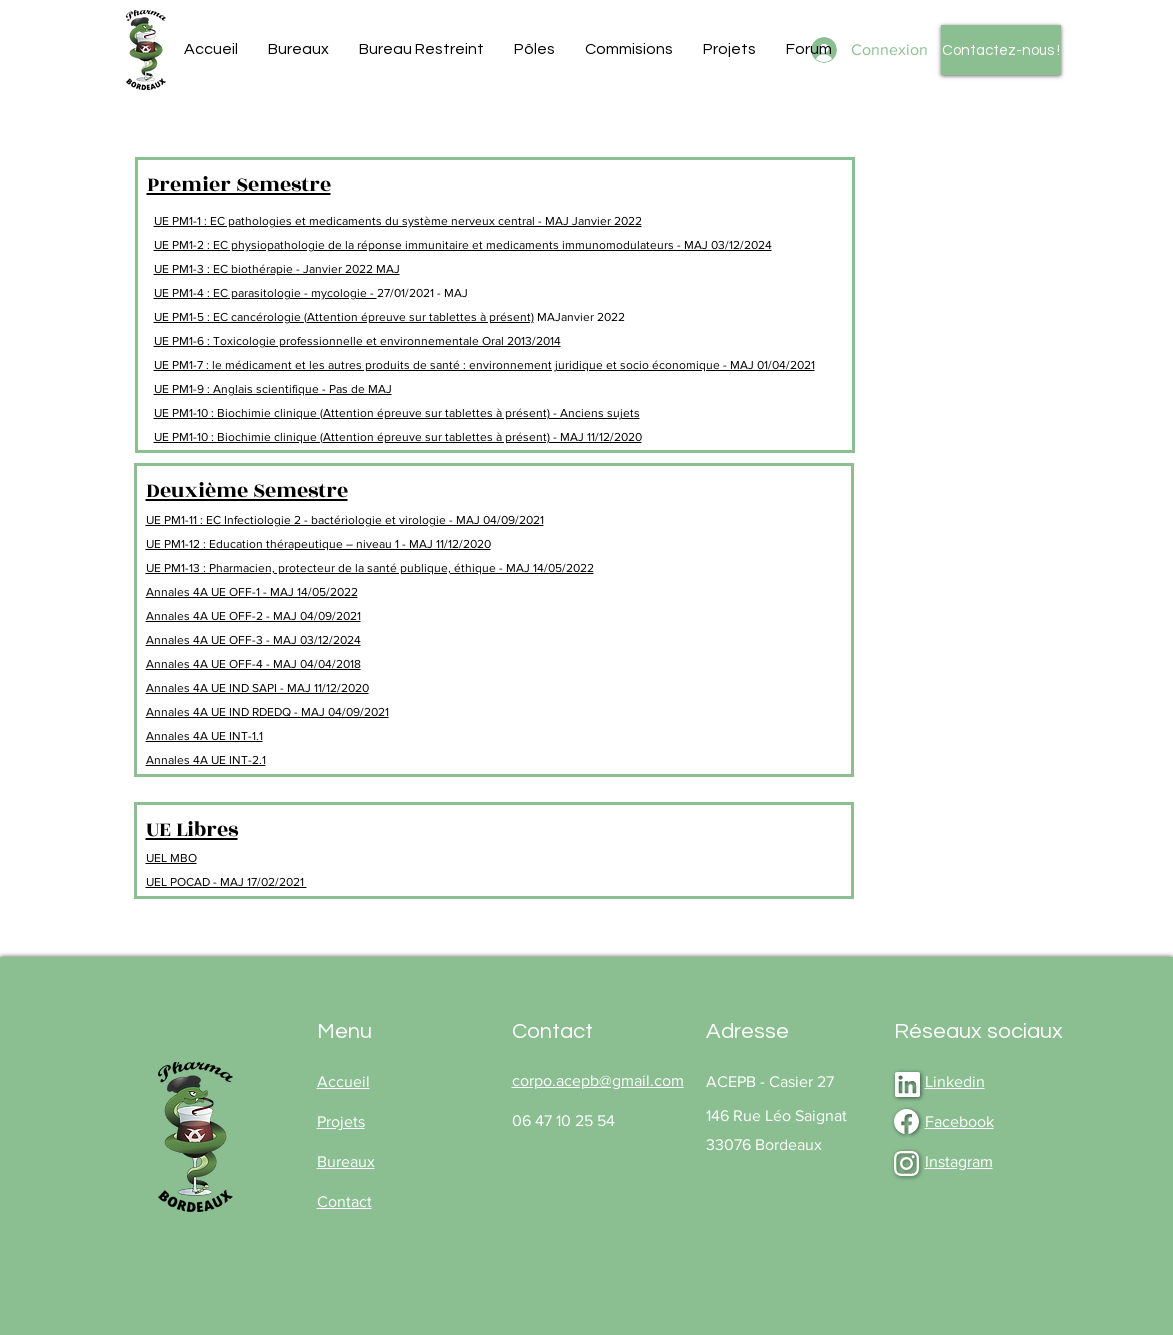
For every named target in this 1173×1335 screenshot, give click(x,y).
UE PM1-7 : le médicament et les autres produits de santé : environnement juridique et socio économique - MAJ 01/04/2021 (484, 365)
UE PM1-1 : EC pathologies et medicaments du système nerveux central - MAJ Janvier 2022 (398, 221)
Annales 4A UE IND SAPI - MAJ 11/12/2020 (257, 688)
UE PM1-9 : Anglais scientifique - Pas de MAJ (273, 389)
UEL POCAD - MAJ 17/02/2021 (226, 882)
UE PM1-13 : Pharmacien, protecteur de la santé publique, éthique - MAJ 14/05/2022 (370, 568)
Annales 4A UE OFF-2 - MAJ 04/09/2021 (253, 616)
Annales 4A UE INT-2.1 (206, 760)
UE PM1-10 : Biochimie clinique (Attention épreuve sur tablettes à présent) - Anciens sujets (397, 413)
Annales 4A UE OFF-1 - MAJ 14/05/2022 (252, 592)
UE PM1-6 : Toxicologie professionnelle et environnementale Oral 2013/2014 (357, 341)
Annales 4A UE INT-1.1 (204, 736)
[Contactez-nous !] (1001, 50)
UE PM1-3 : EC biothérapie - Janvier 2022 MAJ (277, 269)
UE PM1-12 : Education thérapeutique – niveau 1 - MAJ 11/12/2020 (318, 544)
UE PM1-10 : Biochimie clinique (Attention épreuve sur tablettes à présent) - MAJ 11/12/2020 (398, 437)
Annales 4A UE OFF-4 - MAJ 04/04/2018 (253, 664)
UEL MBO (171, 858)
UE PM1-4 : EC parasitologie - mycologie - (265, 293)
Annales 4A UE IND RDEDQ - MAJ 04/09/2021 (267, 712)
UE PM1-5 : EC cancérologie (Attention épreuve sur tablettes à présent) (344, 317)
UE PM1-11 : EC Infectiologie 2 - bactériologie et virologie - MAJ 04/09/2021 (345, 520)
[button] (298, 49)
